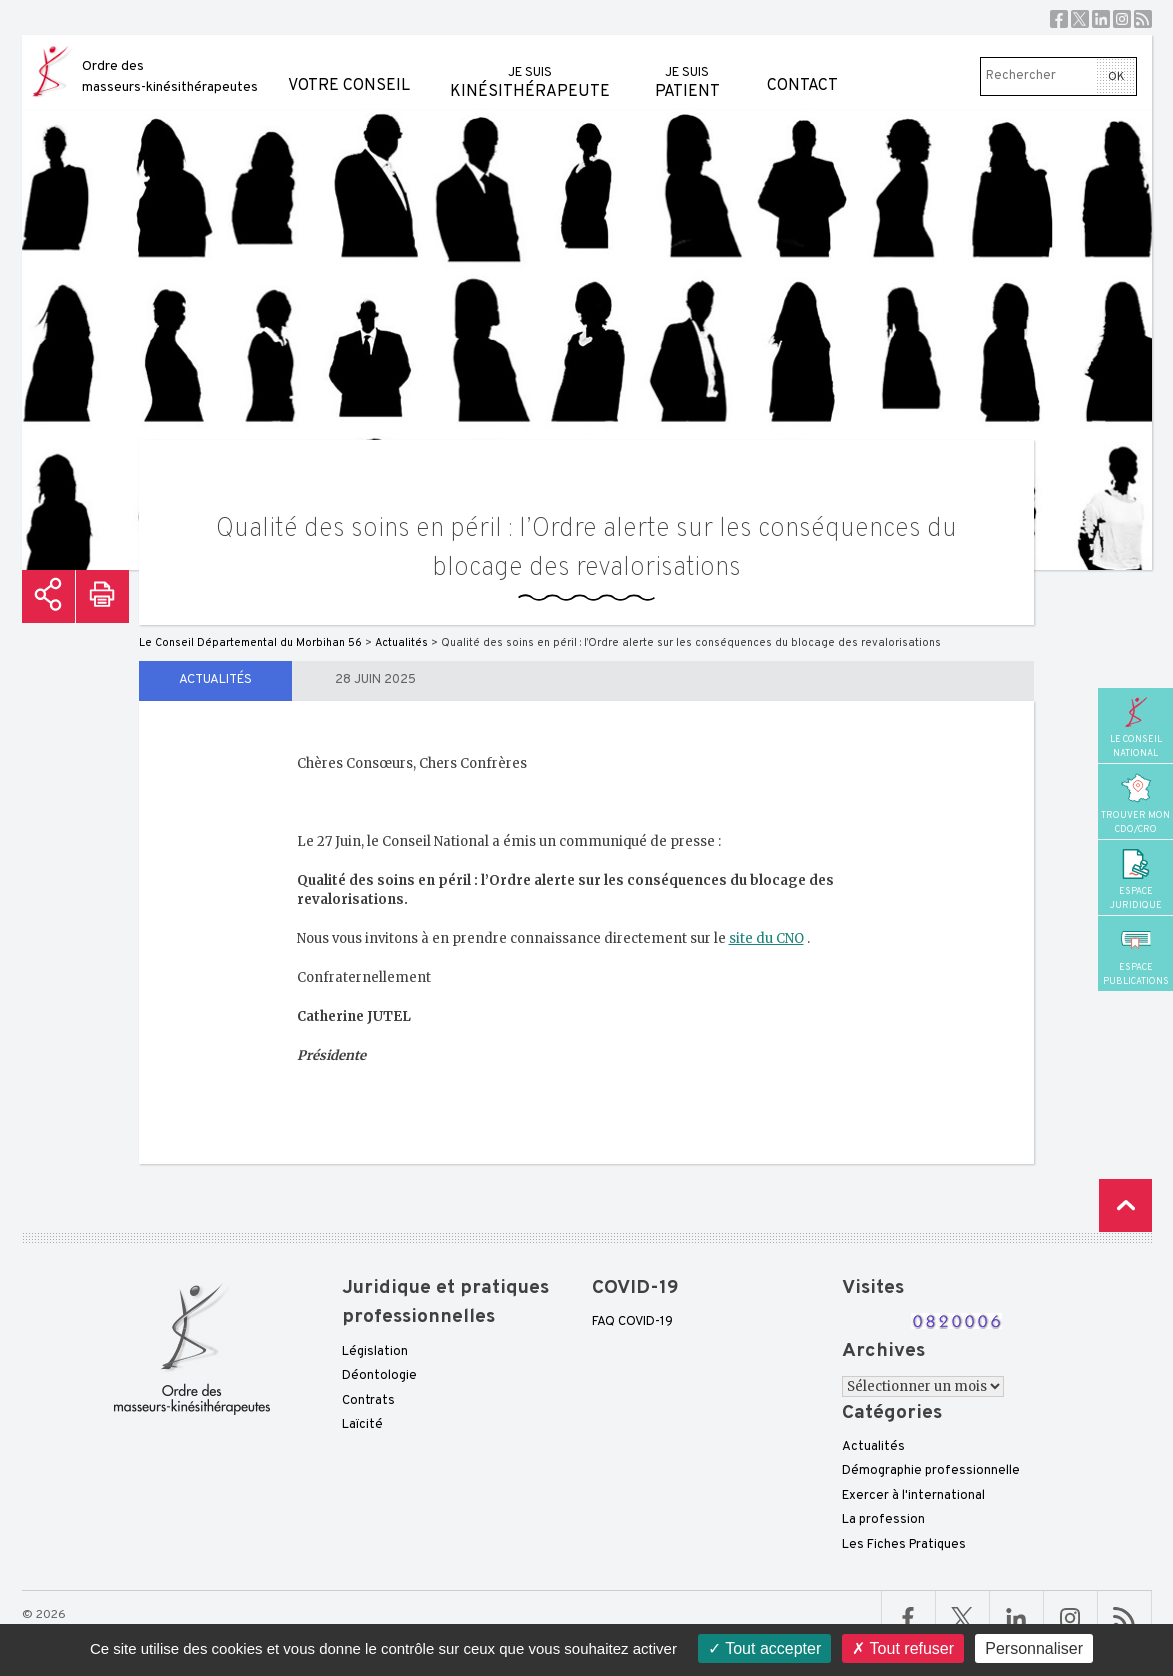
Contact (802, 65)
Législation (375, 1352)
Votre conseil (349, 65)
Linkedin (1101, 19)
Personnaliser (1034, 1648)
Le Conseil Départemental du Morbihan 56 (250, 643)
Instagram (1122, 19)
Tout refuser (903, 1648)
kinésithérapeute (530, 68)
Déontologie (379, 1376)
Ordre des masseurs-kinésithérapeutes (170, 77)
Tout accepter (764, 1648)
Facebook (1059, 19)
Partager (48, 596)
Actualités (215, 680)
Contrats (368, 1401)
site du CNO (766, 938)
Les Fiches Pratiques (904, 1545)
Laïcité (362, 1425)
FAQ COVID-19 (632, 1322)
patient (687, 68)
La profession (883, 1520)
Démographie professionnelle (931, 1471)
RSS (1143, 19)
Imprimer (102, 596)
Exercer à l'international (913, 1496)
